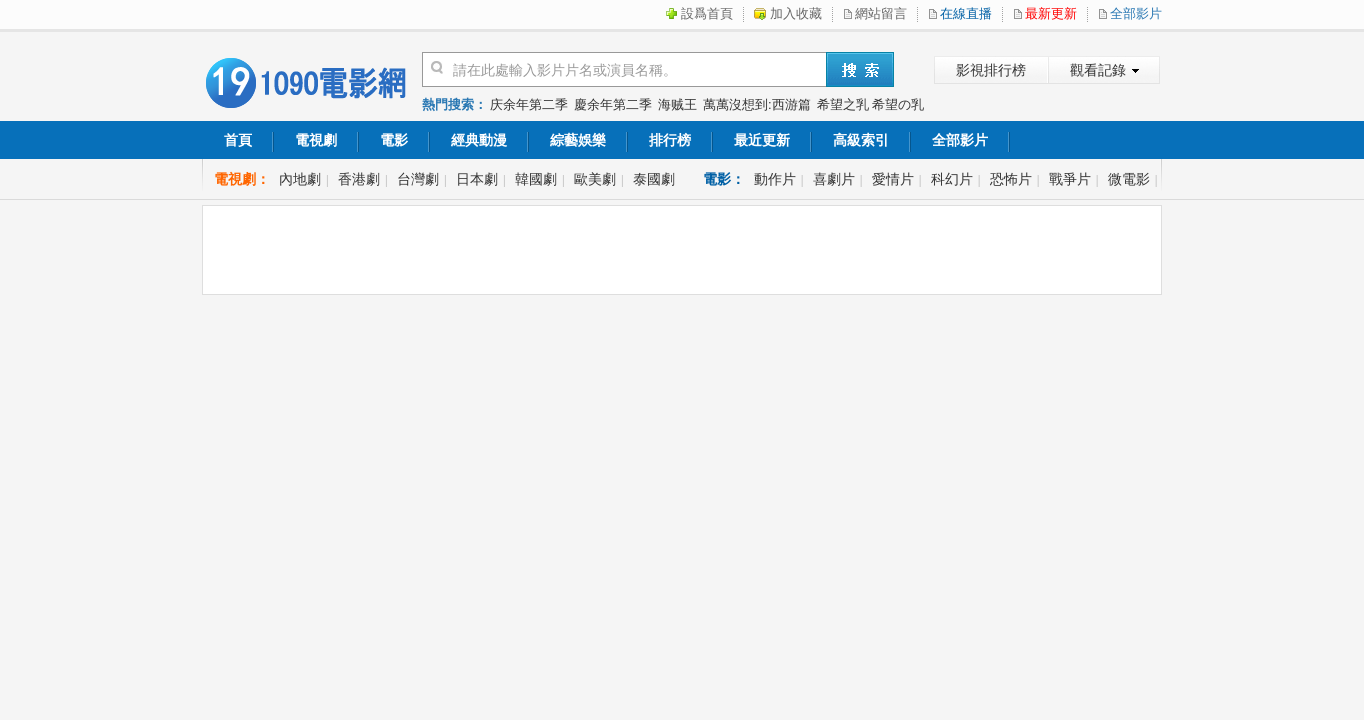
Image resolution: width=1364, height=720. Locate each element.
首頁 (238, 140)
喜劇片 (834, 179)
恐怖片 (1011, 179)
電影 (394, 140)
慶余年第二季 (613, 104)
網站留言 (881, 13)
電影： (724, 179)
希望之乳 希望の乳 (871, 104)
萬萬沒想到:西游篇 (757, 104)
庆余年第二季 (529, 104)
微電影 (1129, 179)
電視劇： (242, 179)
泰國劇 (654, 179)
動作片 (775, 179)
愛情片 (893, 179)
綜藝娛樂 (578, 140)
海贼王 (677, 104)
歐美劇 (595, 179)
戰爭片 (1070, 179)
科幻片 (952, 179)
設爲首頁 (707, 13)
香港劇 (359, 179)
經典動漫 (479, 140)
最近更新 (762, 140)
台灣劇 (418, 179)
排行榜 (670, 140)
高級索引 (861, 140)
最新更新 (1051, 13)
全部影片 (1136, 13)
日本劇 (477, 179)
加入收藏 (796, 13)
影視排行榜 (991, 70)
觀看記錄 (1098, 70)
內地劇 (300, 179)
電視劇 (316, 140)
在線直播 (966, 13)
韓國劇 (536, 179)
